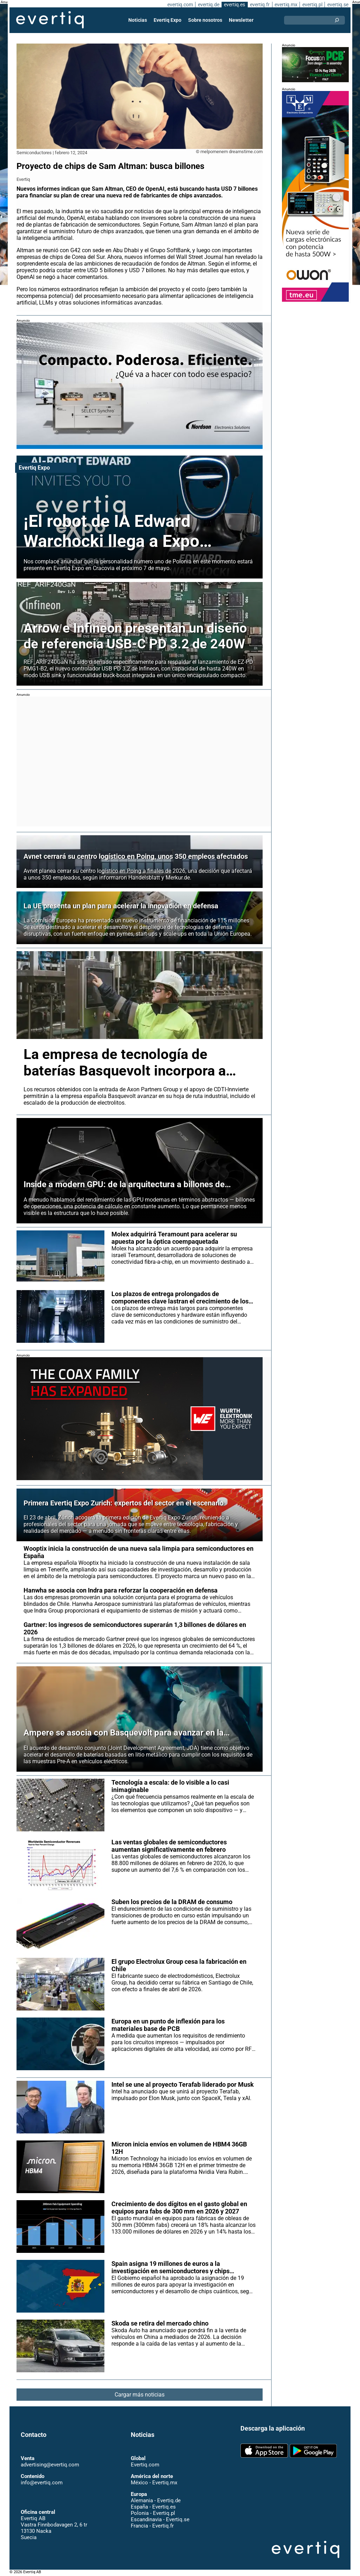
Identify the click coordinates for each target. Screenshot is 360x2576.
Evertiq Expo (167, 20)
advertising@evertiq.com (50, 2464)
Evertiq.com (145, 2464)
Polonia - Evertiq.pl (152, 2513)
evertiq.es (234, 4)
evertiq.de (208, 4)
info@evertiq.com (41, 2482)
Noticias (138, 20)
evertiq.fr (259, 4)
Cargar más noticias (140, 2394)
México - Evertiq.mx (154, 2482)
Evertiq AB (50, 20)
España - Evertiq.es (153, 2507)
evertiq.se (337, 4)
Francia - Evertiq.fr (152, 2526)
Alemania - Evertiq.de (155, 2500)
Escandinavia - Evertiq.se (160, 2519)
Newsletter (241, 20)
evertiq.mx (285, 4)
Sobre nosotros (205, 20)
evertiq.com (179, 4)
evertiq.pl (312, 4)
